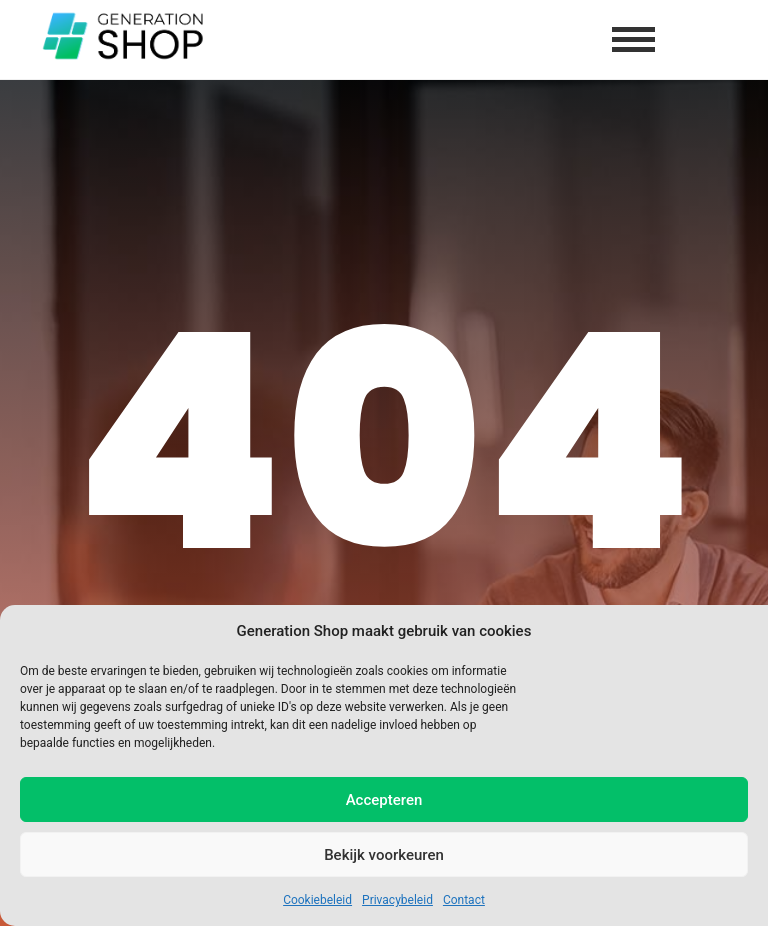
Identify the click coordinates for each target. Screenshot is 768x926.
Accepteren (384, 800)
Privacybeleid (397, 900)
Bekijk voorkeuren (384, 855)
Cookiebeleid (317, 900)
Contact (464, 900)
